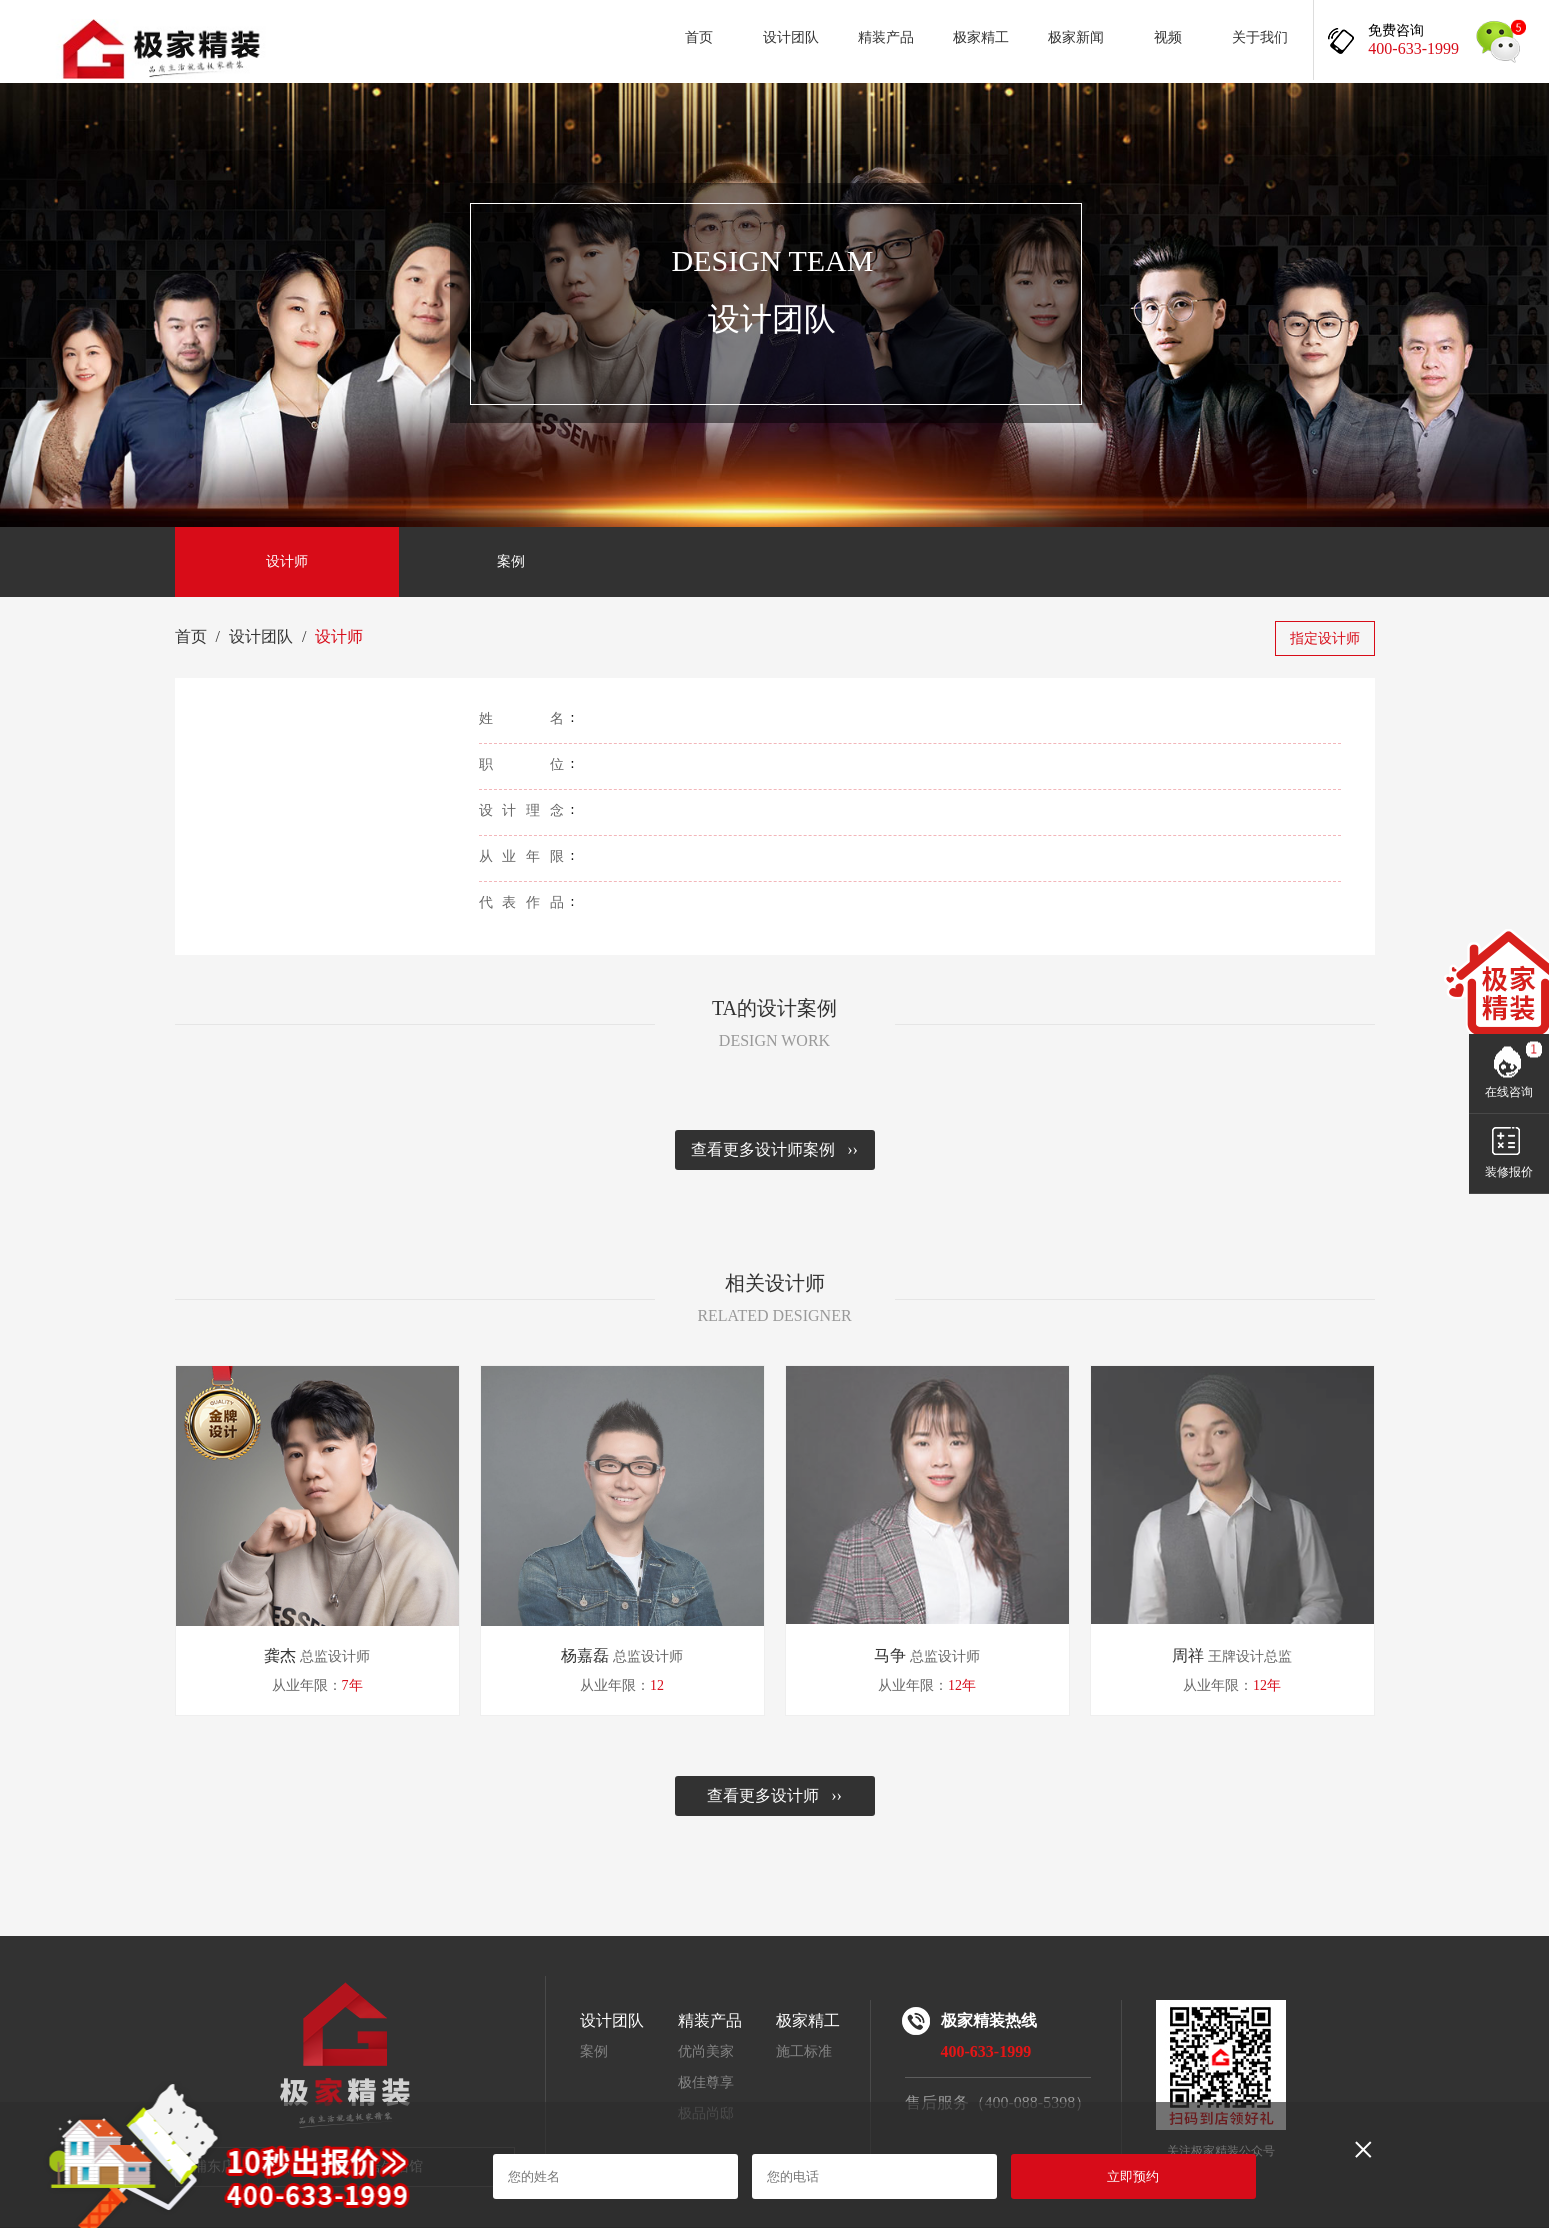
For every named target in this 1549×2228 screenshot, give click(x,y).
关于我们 (1260, 37)
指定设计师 (1325, 638)
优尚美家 (706, 2051)
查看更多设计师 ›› (774, 1795)
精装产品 (886, 37)
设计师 (287, 561)
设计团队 (791, 37)
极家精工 (981, 37)
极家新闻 (1076, 37)
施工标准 (804, 2051)
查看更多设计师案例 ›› (774, 1149)
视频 (1168, 37)
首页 (699, 37)
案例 (511, 561)
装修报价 (1509, 1172)
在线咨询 (1509, 1092)
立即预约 (1133, 2176)
